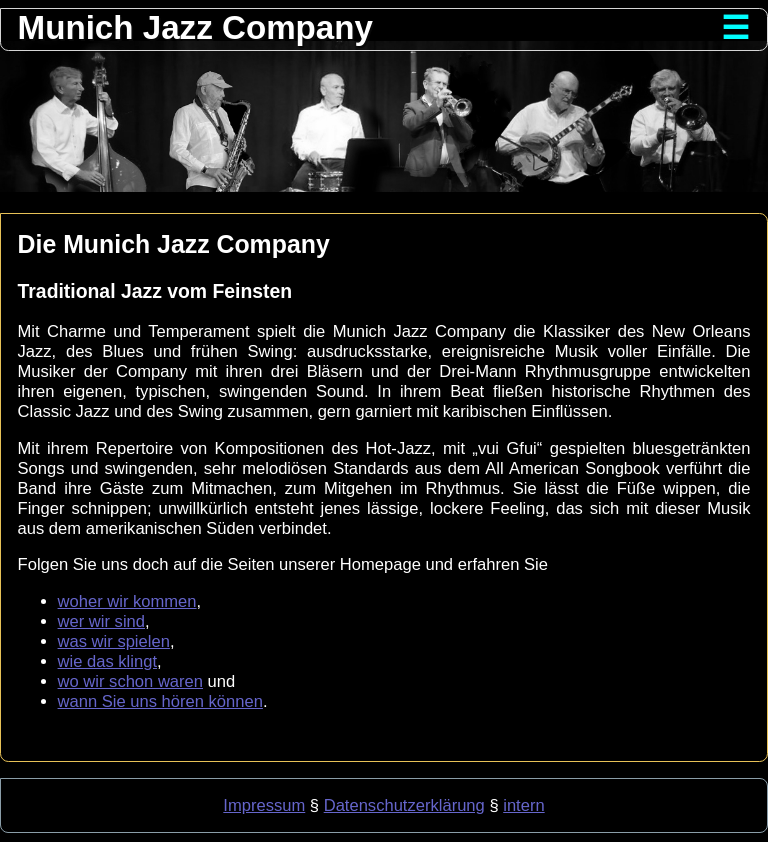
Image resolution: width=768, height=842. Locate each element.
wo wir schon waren (130, 681)
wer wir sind (101, 621)
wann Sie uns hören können (160, 701)
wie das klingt (107, 661)
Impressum (264, 805)
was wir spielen (114, 641)
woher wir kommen (127, 601)
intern (523, 805)
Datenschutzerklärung (404, 805)
